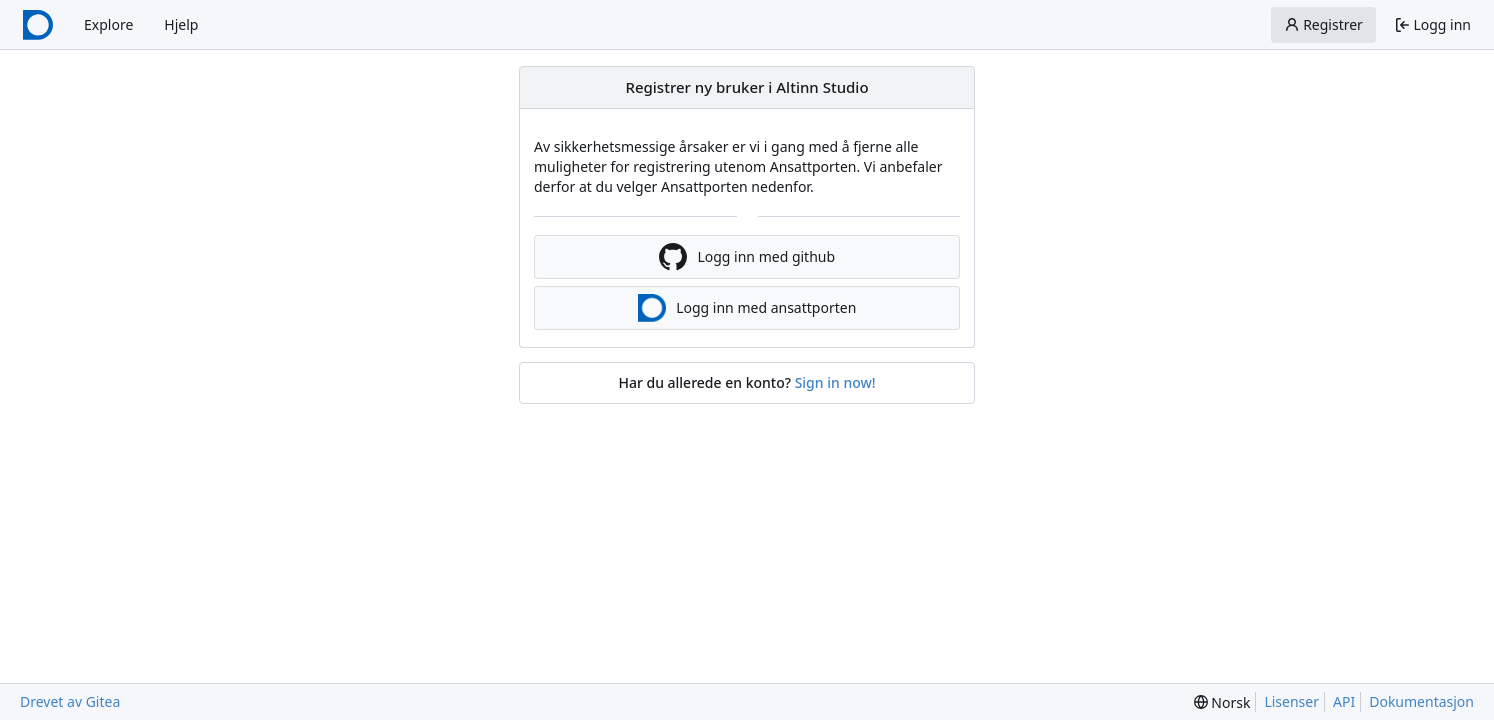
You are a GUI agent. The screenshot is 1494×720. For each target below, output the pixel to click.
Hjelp (181, 24)
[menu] (1222, 702)
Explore (108, 24)
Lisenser (1291, 701)
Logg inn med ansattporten (747, 308)
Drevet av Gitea (70, 701)
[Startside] (38, 25)
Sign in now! (835, 382)
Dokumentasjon (1421, 701)
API (1344, 701)
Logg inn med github (747, 257)
